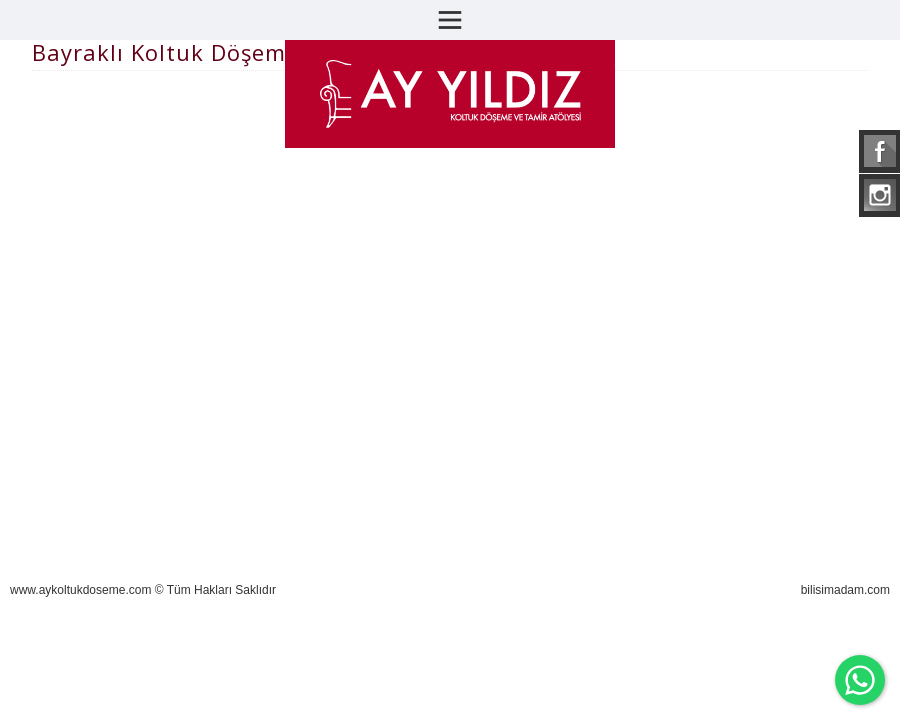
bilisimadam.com (845, 590)
